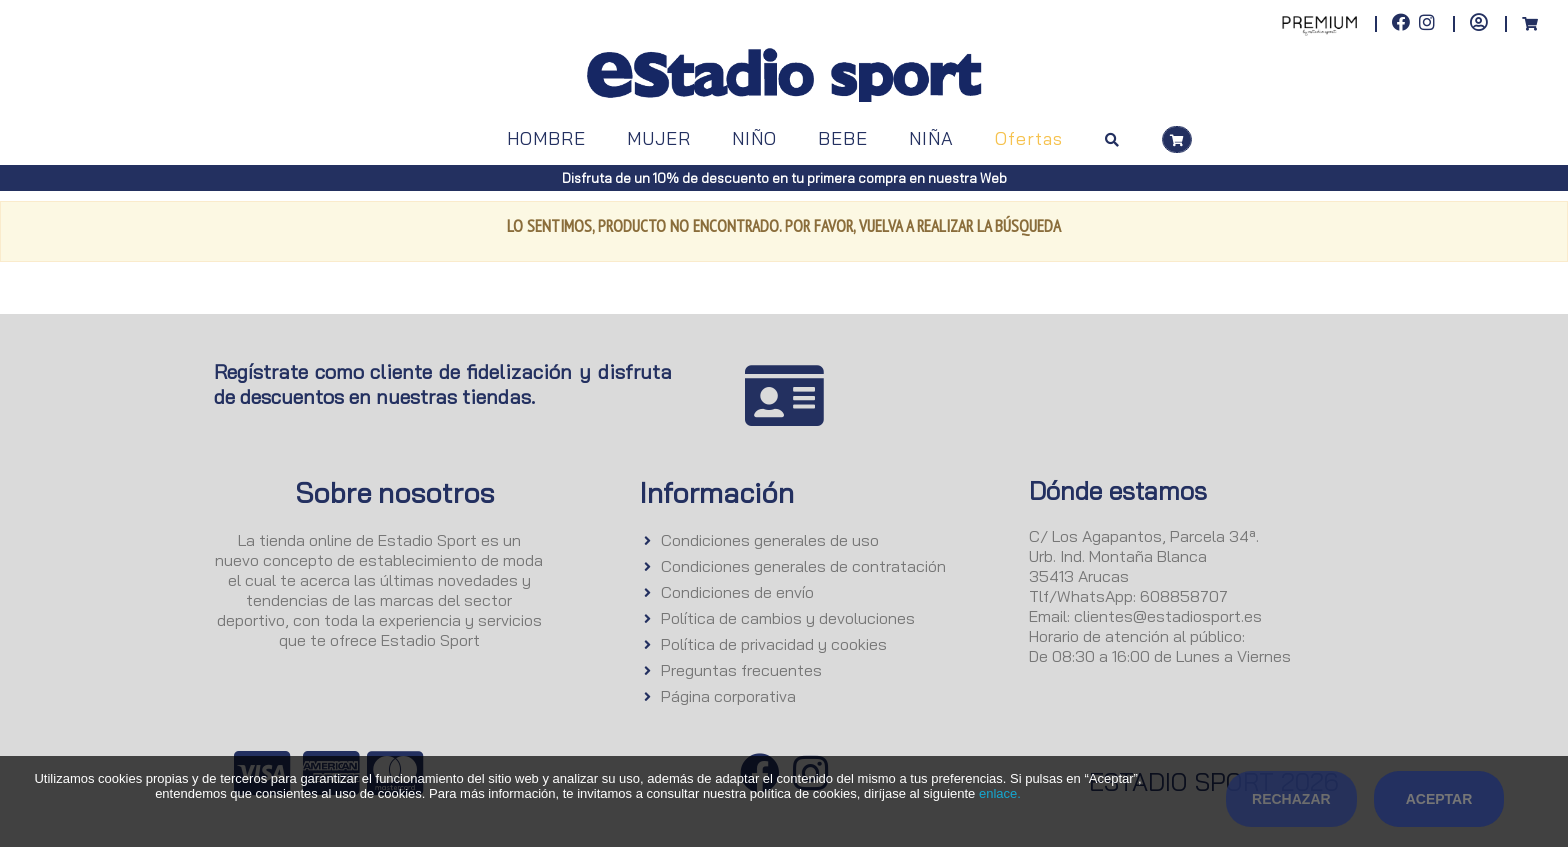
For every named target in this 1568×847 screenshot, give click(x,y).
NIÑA (931, 138)
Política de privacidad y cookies (774, 644)
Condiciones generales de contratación (803, 566)
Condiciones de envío (737, 592)
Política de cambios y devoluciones (788, 618)
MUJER (659, 138)
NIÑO (754, 138)
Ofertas (1029, 138)
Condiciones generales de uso (770, 540)
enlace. (1000, 793)
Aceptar (1439, 799)
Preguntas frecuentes (741, 670)
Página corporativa (728, 696)
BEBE (843, 138)
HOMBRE (546, 138)
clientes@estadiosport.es (1168, 616)
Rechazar (1291, 799)
